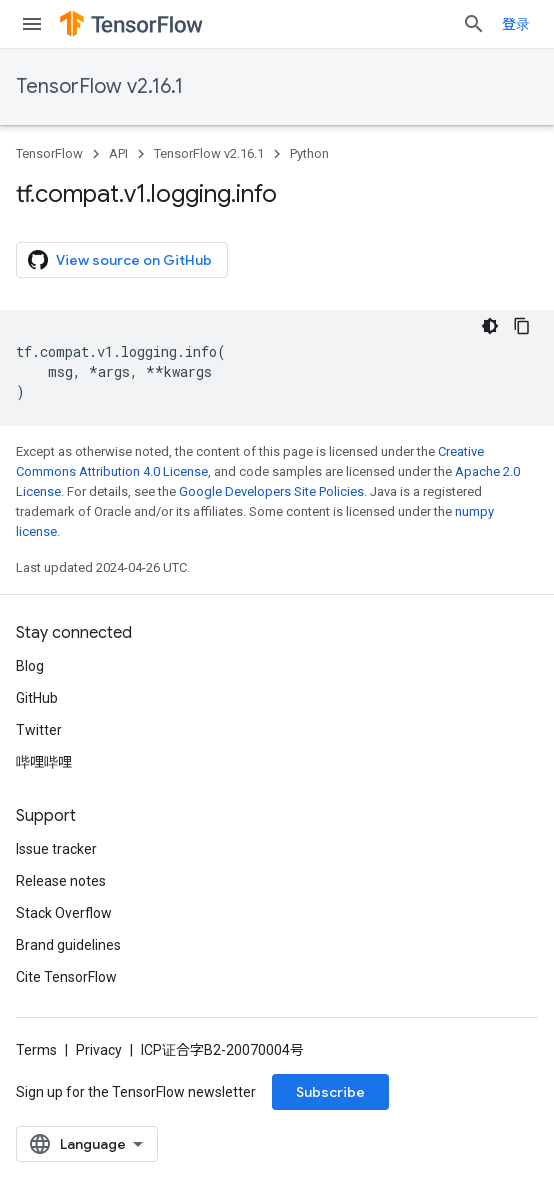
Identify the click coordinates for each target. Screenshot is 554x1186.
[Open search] (474, 24)
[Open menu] (32, 24)
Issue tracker (56, 849)
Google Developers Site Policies (271, 491)
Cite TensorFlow (66, 977)
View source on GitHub (120, 260)
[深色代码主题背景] (490, 326)
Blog (30, 666)
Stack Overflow (64, 913)
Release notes (61, 881)
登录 (516, 24)
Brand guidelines (68, 945)
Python (309, 153)
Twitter (39, 730)
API (118, 153)
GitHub (37, 698)
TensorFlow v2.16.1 (99, 86)
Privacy (99, 1050)
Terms (36, 1050)
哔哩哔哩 (44, 762)
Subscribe (330, 1092)
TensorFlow (49, 153)
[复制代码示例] (522, 326)
